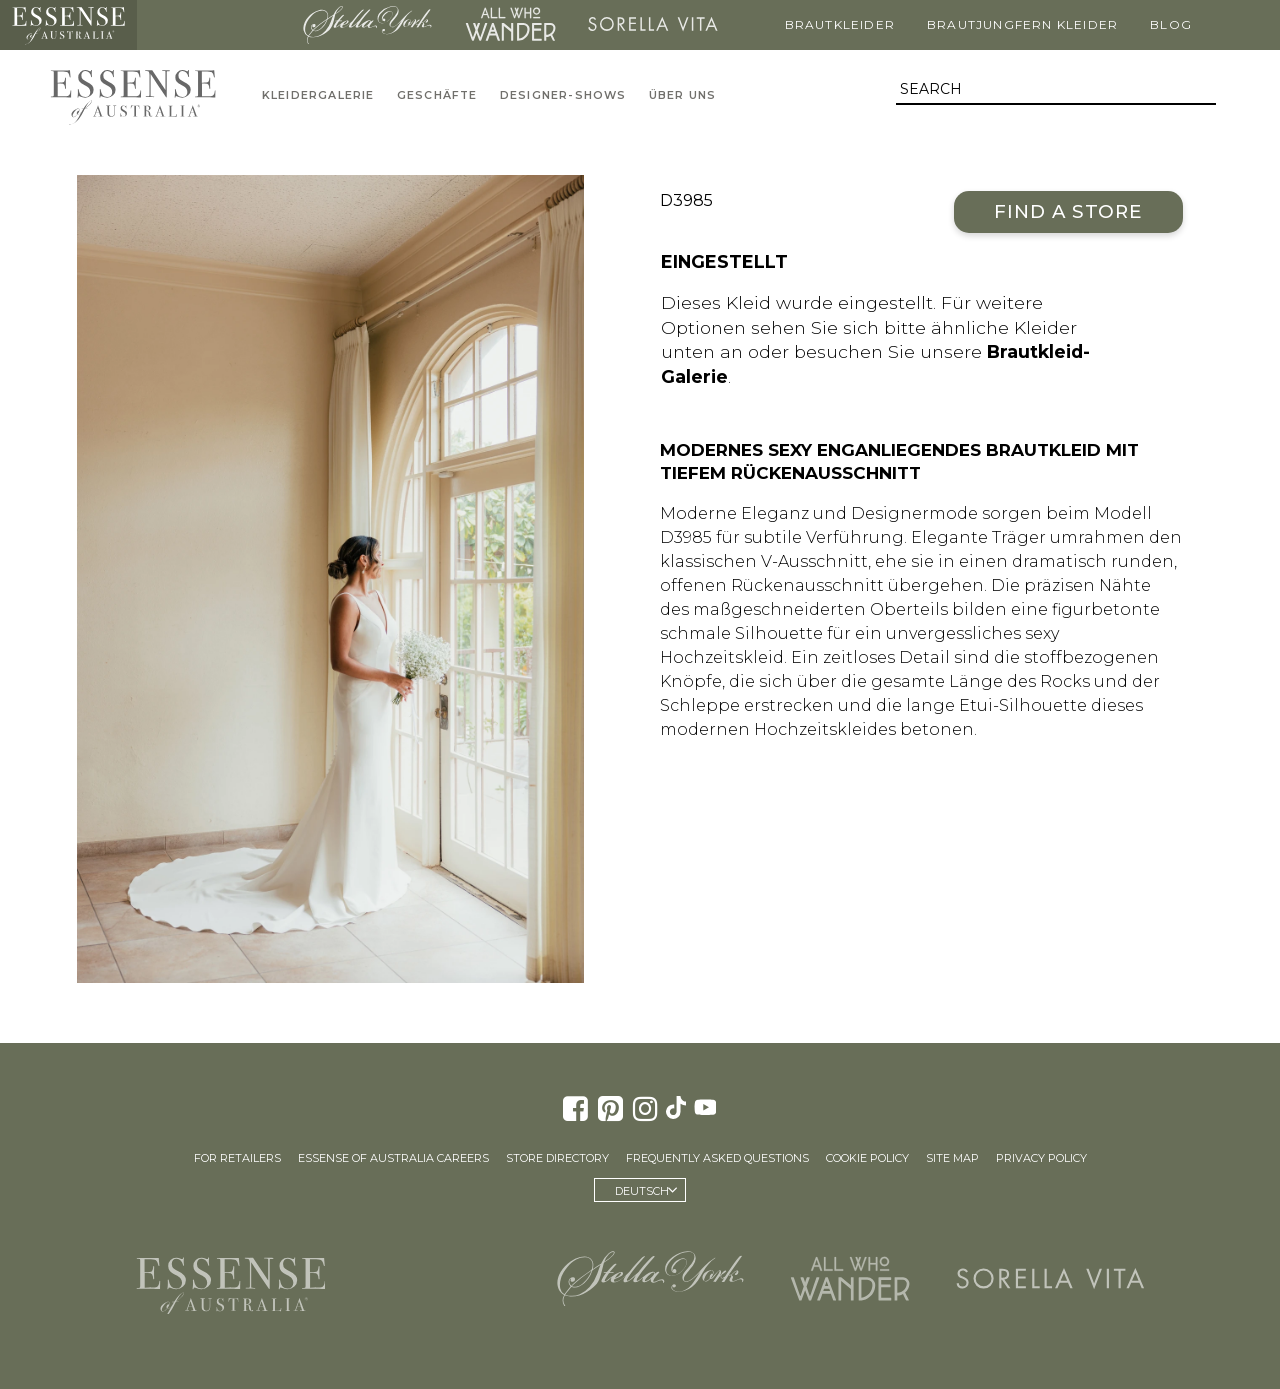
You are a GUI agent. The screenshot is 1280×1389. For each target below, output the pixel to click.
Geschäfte (437, 95)
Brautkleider (840, 24)
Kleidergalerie (318, 95)
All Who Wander (510, 25)
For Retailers (237, 1158)
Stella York (368, 25)
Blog (1171, 24)
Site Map (952, 1158)
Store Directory (557, 1158)
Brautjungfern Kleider (1022, 24)
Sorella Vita (653, 25)
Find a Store (1068, 211)
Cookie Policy (867, 1158)
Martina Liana (214, 25)
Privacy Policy (1041, 1158)
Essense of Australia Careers (393, 1158)
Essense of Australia (68, 25)
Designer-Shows (563, 95)
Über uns (683, 95)
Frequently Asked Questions (717, 1158)
